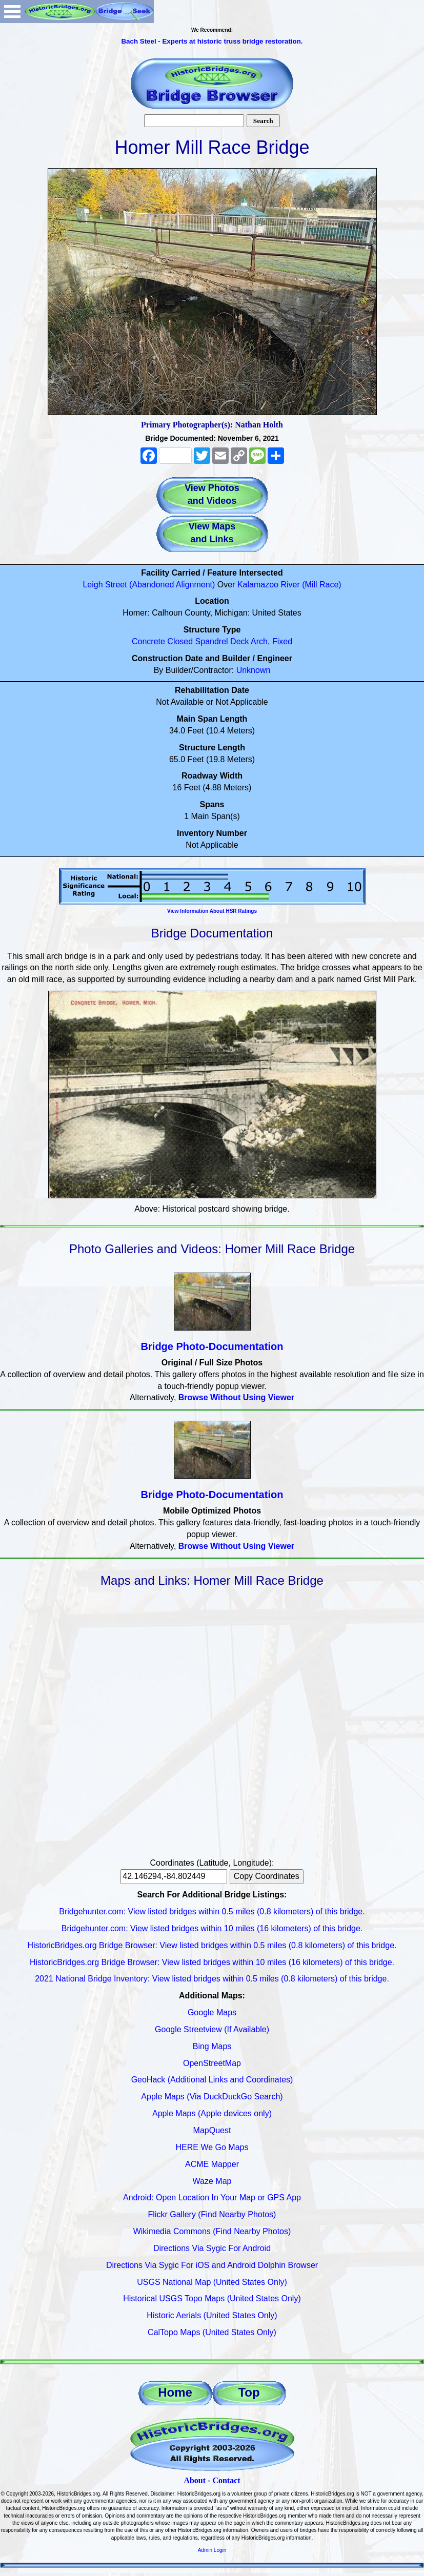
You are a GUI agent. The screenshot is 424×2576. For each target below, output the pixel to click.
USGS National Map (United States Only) (212, 2282)
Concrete (148, 641)
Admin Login (212, 2550)
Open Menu (12, 11)
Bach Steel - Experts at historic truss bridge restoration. (211, 41)
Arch (259, 641)
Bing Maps (212, 2046)
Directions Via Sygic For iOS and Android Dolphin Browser (212, 2265)
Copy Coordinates (266, 1876)
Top (248, 2392)
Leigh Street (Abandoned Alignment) (149, 584)
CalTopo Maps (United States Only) (212, 2332)
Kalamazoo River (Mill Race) (289, 584)
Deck (239, 641)
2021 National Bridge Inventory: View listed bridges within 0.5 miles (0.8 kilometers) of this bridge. (212, 1978)
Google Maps (212, 2012)
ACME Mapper (212, 2164)
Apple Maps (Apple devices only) (212, 2113)
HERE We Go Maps (212, 2147)
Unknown (253, 670)
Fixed (282, 641)
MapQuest (212, 2130)
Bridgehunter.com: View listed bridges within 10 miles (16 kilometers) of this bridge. (212, 1928)
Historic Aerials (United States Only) (212, 2315)
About (195, 2480)
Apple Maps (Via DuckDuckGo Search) (211, 2096)
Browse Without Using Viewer (236, 1397)
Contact (226, 2480)
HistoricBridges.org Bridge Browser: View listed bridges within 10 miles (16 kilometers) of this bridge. (212, 1962)
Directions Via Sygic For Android (212, 2248)
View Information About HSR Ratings (212, 911)
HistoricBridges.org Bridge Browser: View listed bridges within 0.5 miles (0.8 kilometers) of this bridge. (212, 1945)
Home (175, 2392)
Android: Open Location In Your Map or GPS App (212, 2197)
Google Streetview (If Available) (212, 2029)
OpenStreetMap (212, 2063)
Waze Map (212, 2181)
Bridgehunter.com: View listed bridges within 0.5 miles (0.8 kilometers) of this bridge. (212, 1911)
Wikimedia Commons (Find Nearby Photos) (212, 2231)
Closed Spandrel (197, 641)
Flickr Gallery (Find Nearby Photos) (212, 2214)
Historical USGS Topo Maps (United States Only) (212, 2298)
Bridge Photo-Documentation (212, 1346)
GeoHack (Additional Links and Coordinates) (212, 2079)
